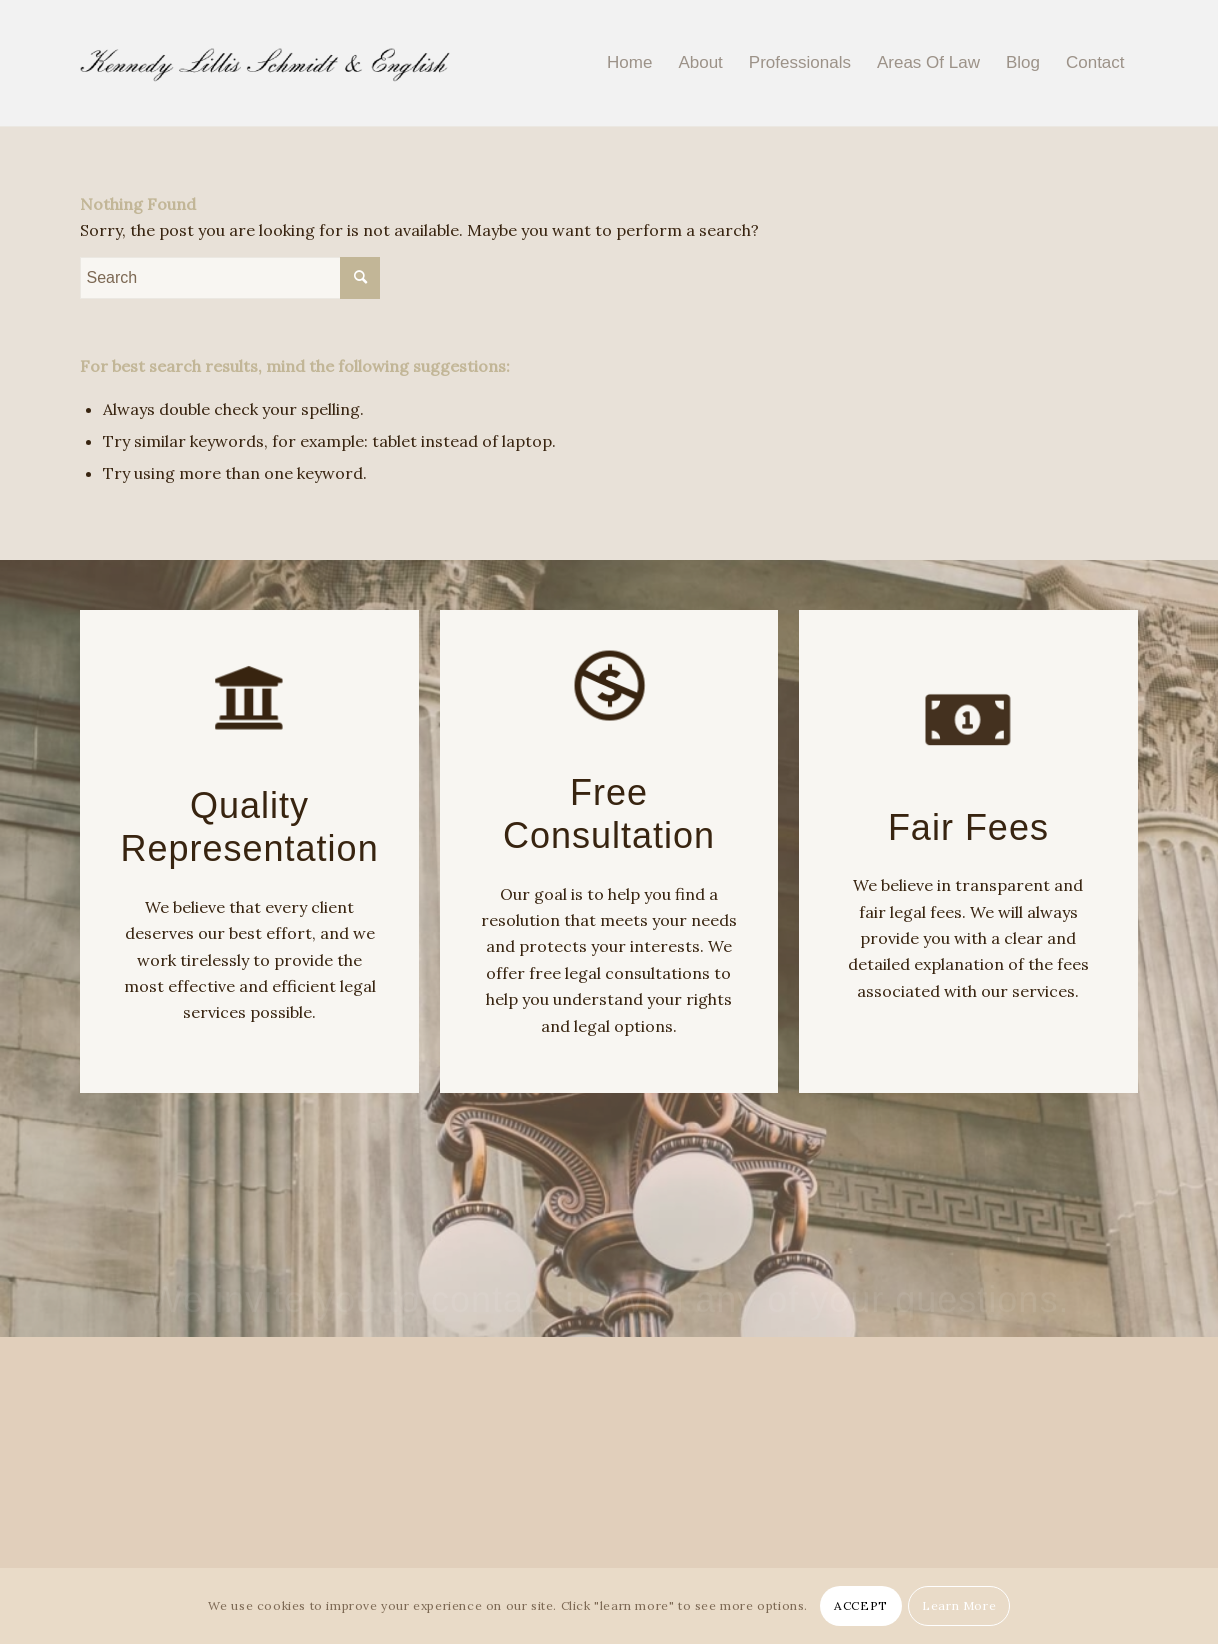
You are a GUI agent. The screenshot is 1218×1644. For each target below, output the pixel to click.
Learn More (959, 1605)
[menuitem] (629, 63)
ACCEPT (861, 1605)
